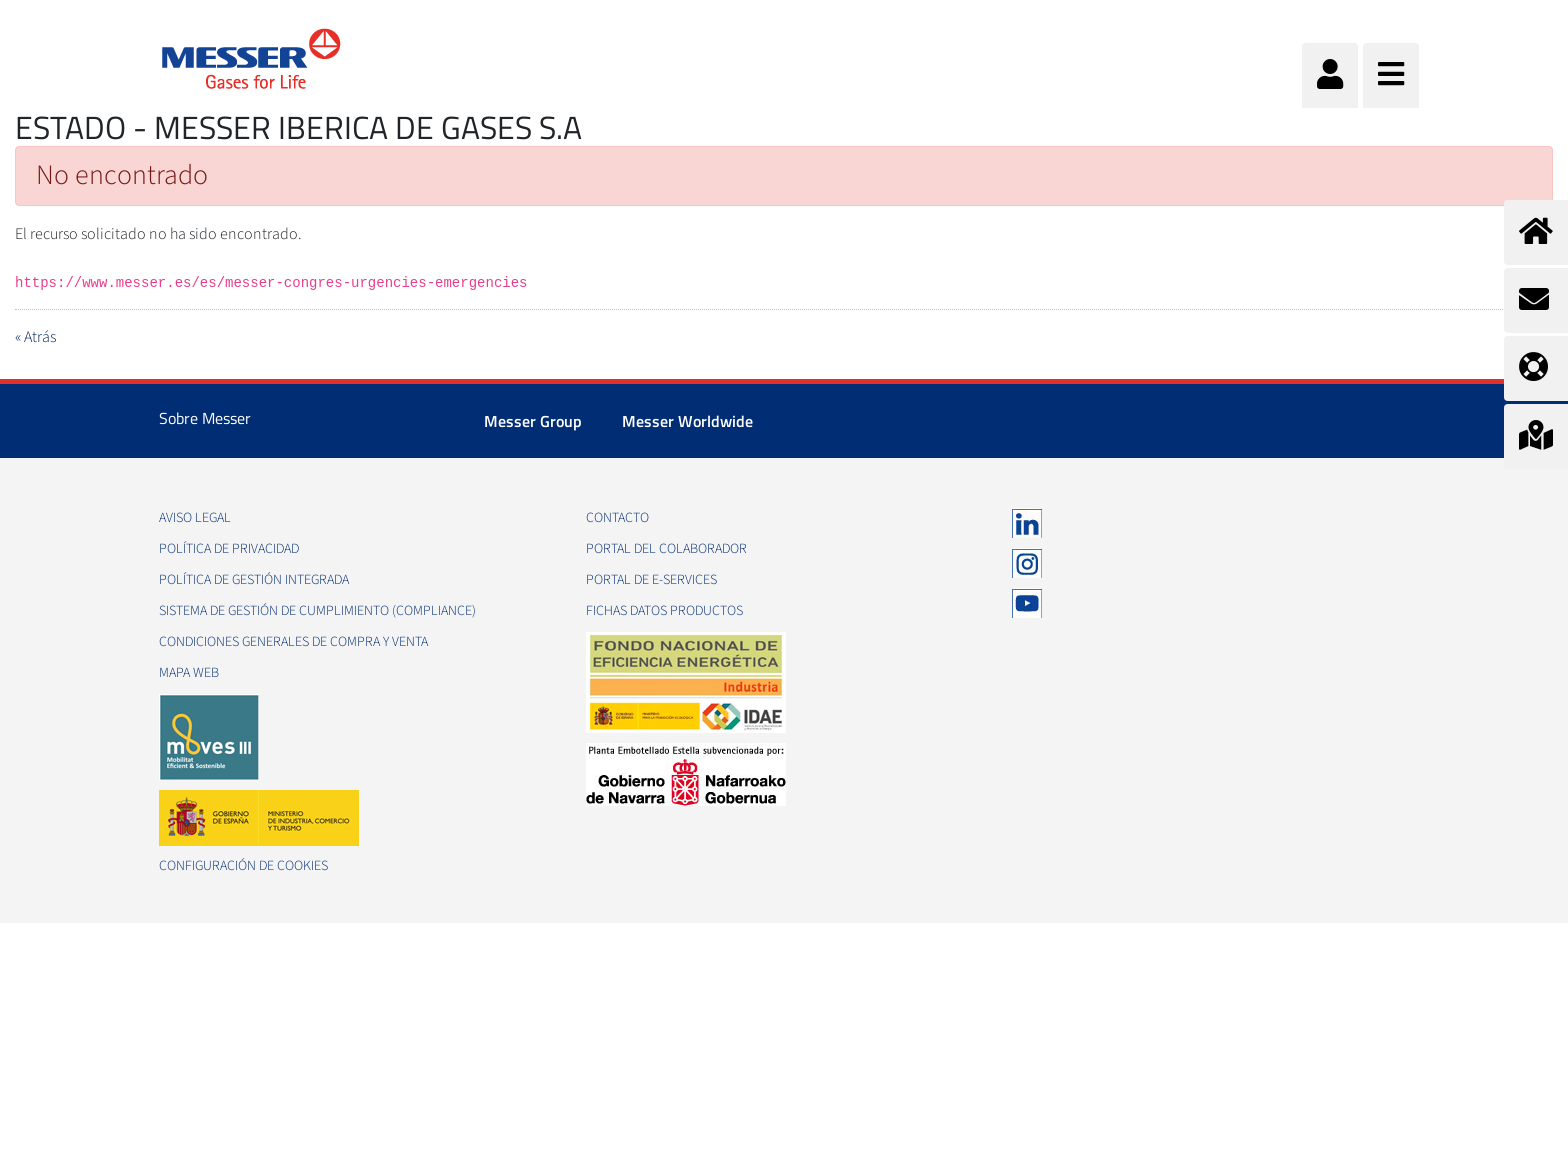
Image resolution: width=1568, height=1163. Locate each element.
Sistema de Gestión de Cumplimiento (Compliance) (317, 611)
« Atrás (35, 337)
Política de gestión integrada (254, 580)
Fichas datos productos (664, 611)
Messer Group (533, 421)
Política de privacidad (229, 549)
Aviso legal (195, 518)
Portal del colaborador (666, 549)
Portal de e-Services (651, 580)
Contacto (617, 518)
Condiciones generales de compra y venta (293, 642)
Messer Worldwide (687, 421)
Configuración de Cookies (243, 866)
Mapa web (189, 673)
